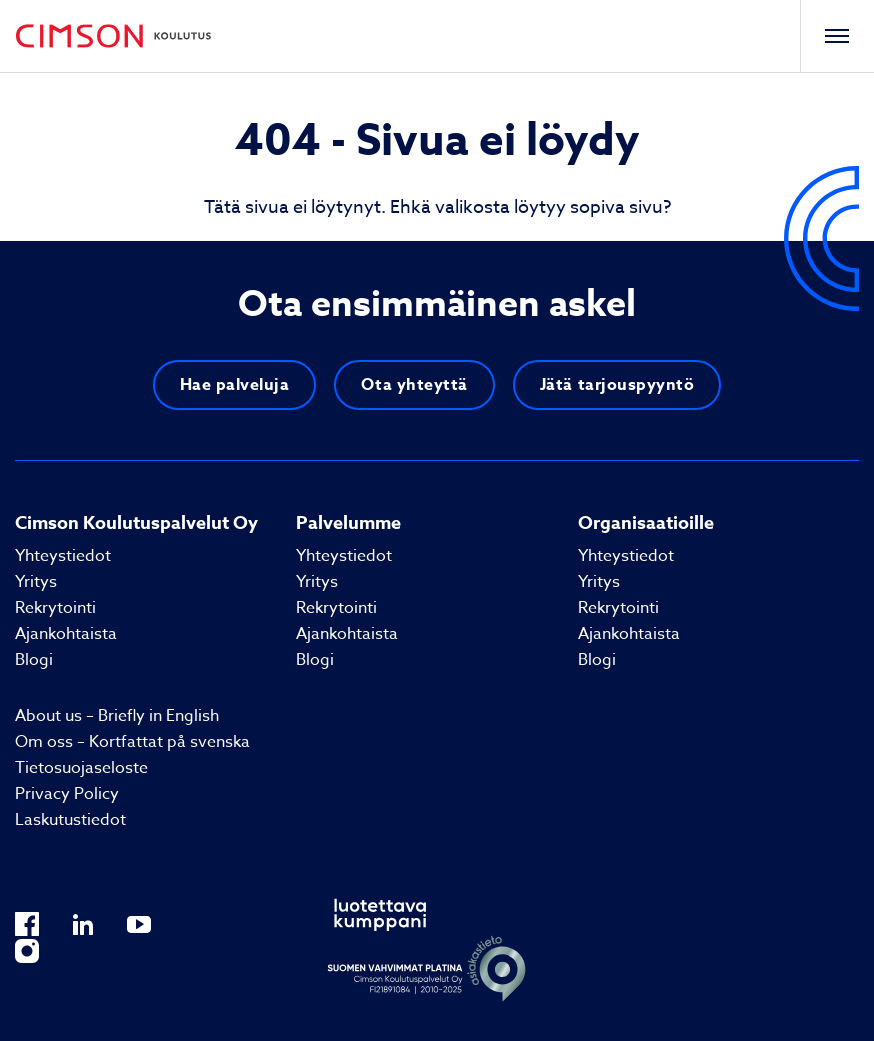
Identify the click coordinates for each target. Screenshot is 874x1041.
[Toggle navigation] (836, 36)
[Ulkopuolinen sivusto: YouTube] (139, 923)
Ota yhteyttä (414, 385)
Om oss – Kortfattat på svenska (132, 742)
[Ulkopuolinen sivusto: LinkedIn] (83, 923)
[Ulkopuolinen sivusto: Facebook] (27, 923)
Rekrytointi (55, 608)
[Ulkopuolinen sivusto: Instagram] (27, 950)
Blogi (34, 660)
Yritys (36, 582)
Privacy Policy (67, 794)
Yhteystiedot (63, 556)
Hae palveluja (235, 385)
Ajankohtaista (66, 634)
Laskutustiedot (70, 820)
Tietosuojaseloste (81, 768)
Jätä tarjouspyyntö (617, 385)
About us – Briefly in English (117, 716)
